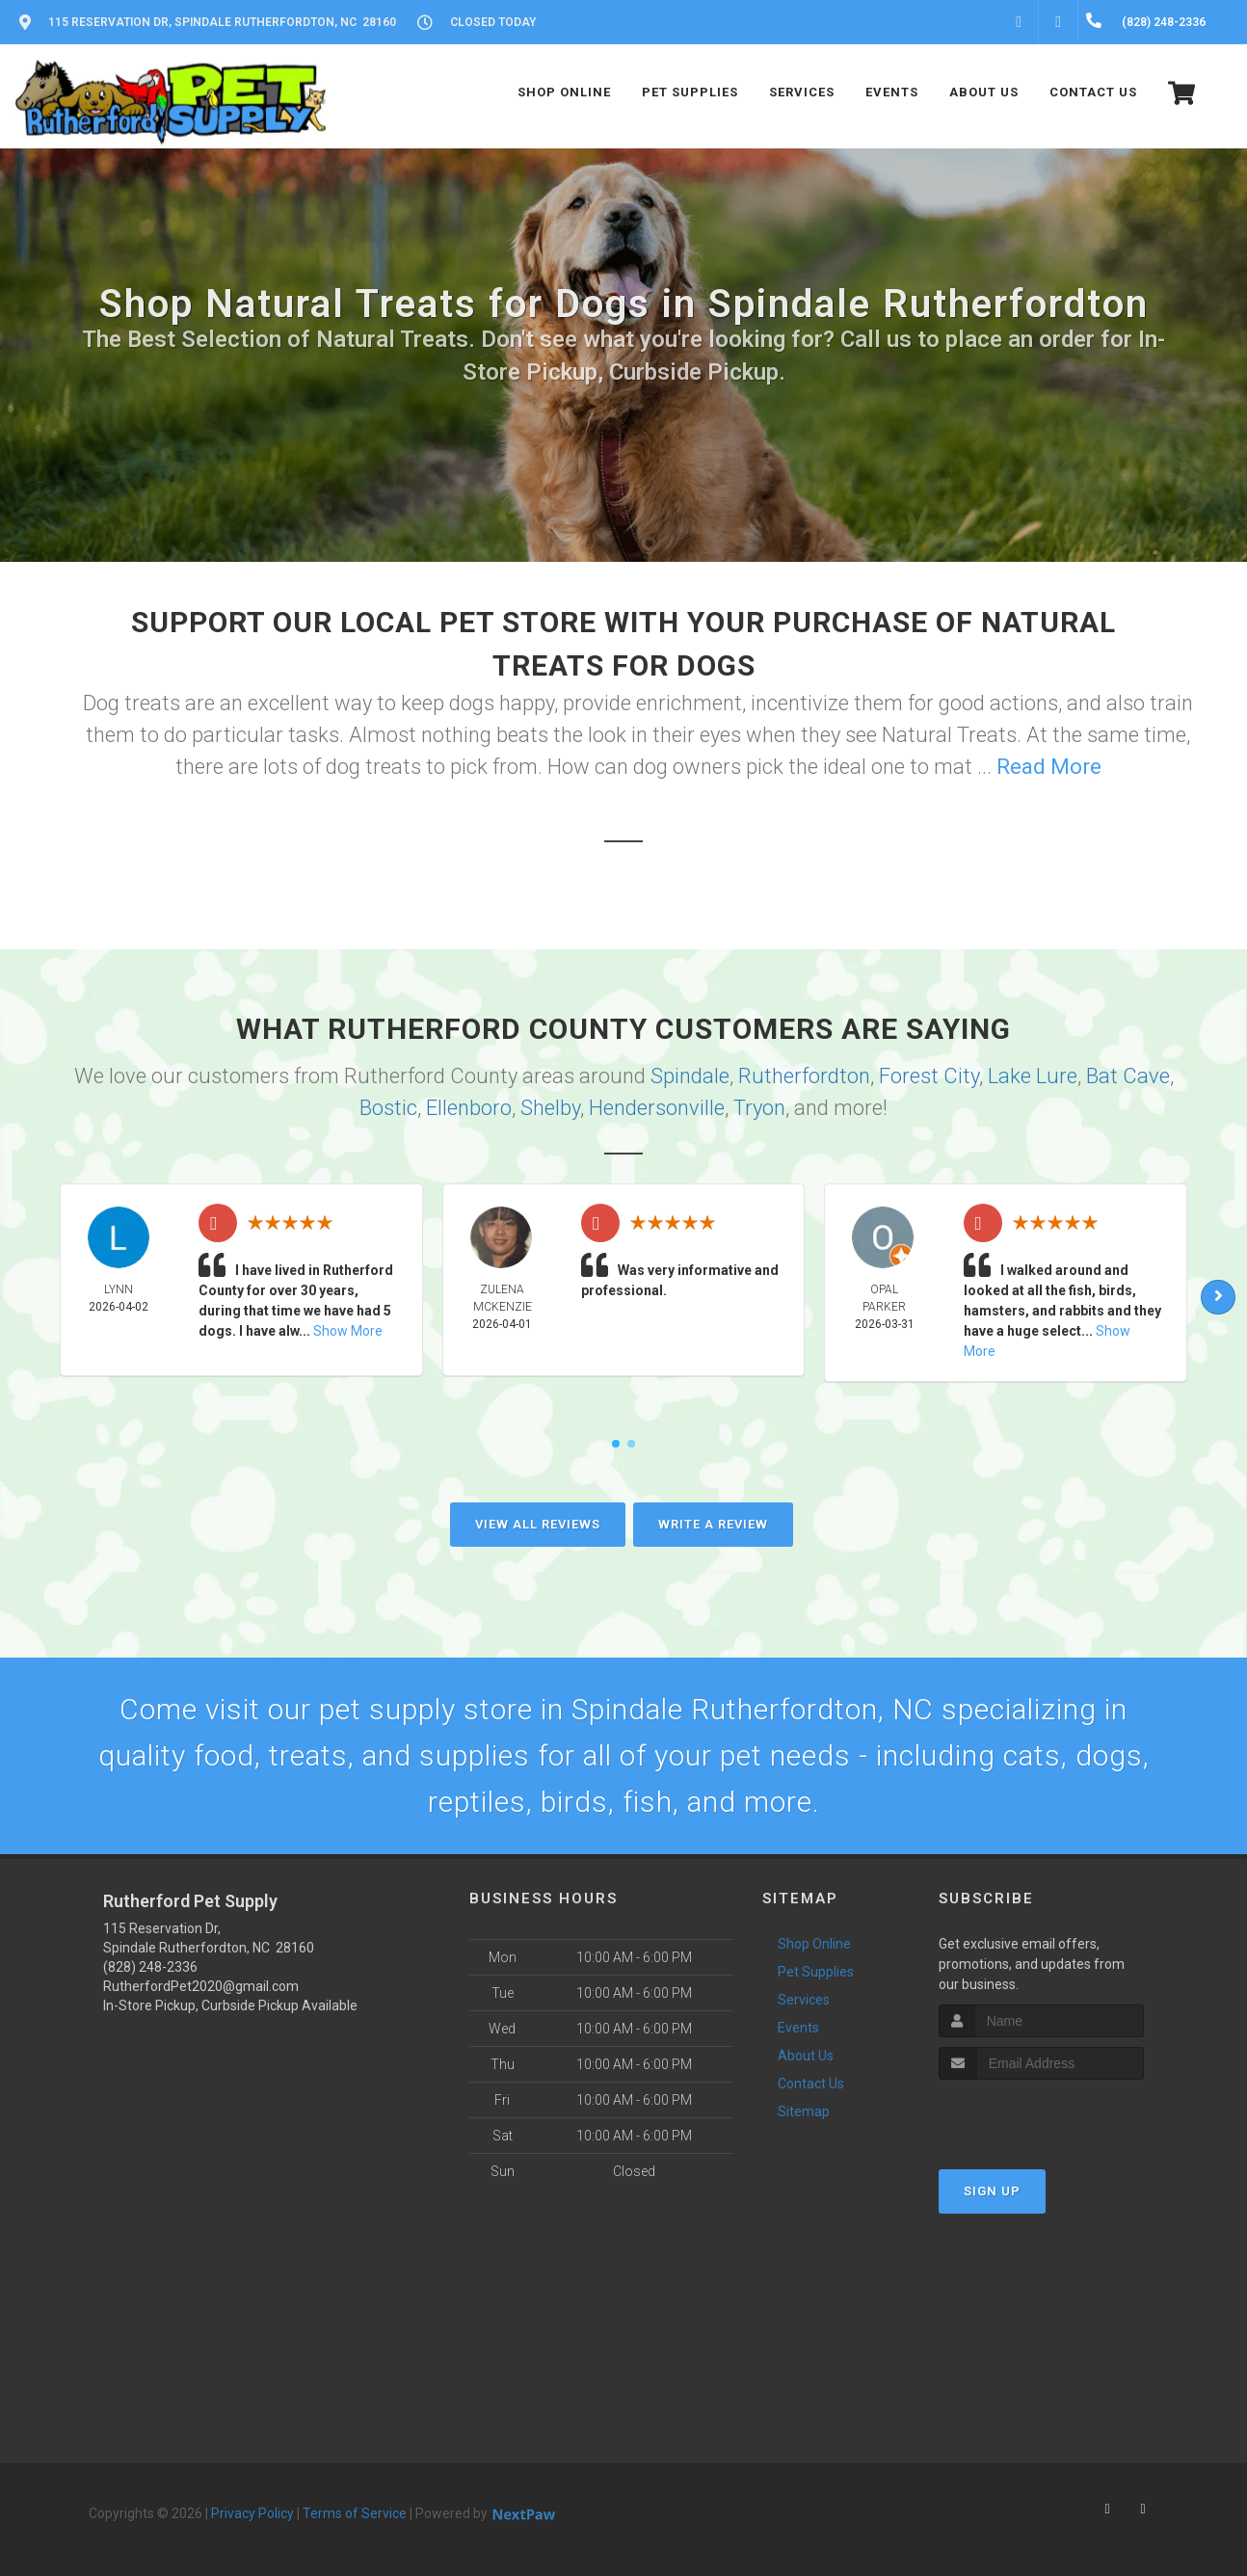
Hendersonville (657, 1108)
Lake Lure (1032, 1076)
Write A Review (713, 1524)
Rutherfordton (804, 1076)
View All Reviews (537, 1524)
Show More (348, 1331)
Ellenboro (469, 1108)
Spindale (690, 1076)
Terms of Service (355, 2513)
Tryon (759, 1108)
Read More (1048, 767)
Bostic (388, 1108)
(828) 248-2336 (150, 1967)
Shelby (550, 1108)
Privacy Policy (252, 2513)
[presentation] (1041, 2115)
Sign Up (992, 2191)
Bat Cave (1128, 1076)
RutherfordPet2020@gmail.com (201, 1986)
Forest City (929, 1076)
